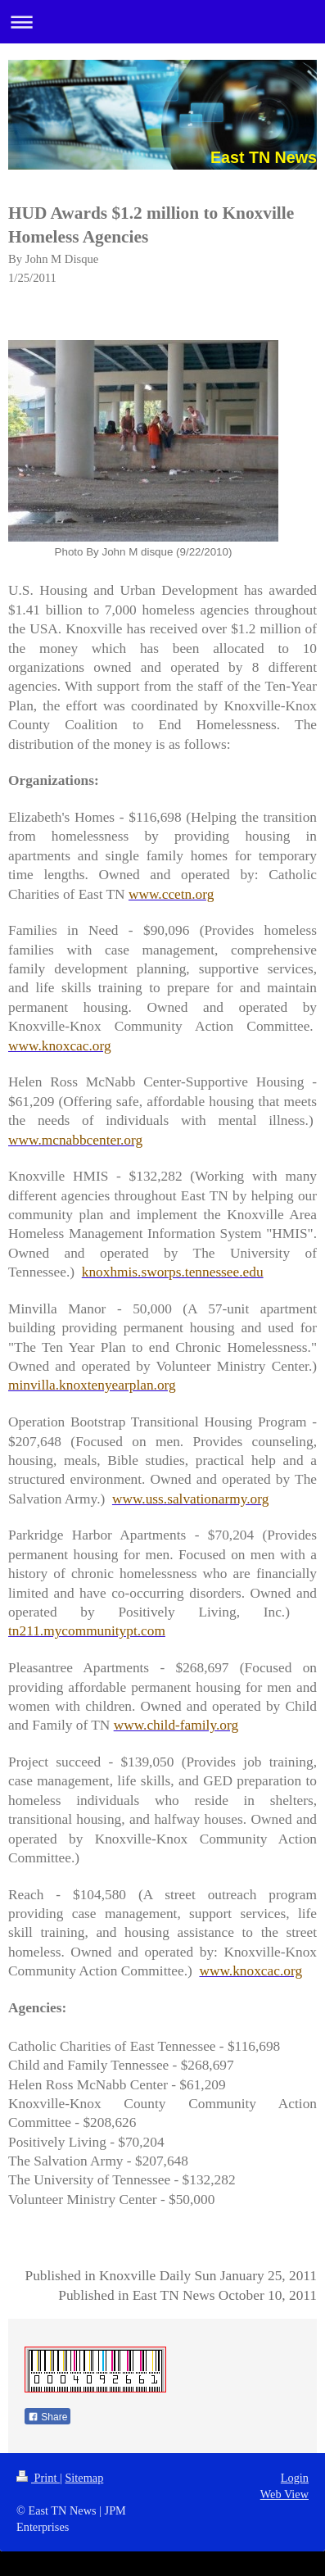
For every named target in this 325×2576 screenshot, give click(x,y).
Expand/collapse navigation (162, 21)
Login (295, 2477)
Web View (284, 2494)
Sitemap (84, 2477)
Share (47, 2417)
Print (38, 2477)
